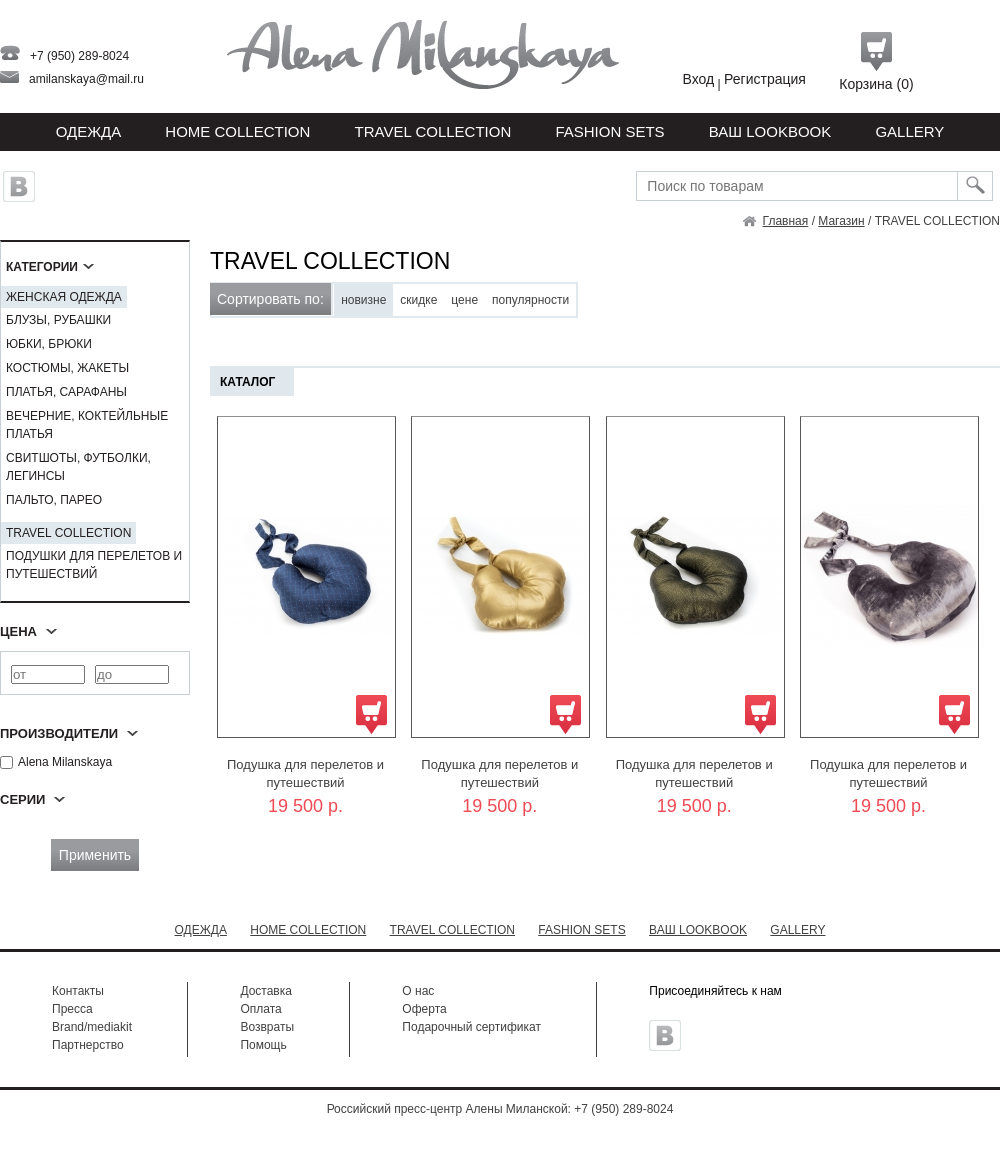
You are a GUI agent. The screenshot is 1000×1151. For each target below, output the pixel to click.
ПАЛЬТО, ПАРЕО (54, 500)
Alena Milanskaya (56, 762)
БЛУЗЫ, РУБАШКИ (58, 320)
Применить (95, 855)
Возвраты (267, 1027)
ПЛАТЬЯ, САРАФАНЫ (66, 392)
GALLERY (909, 131)
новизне (363, 300)
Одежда (89, 131)
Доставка (266, 991)
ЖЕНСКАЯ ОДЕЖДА (64, 297)
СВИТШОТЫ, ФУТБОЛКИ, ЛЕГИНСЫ (78, 467)
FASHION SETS (609, 131)
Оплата (260, 1009)
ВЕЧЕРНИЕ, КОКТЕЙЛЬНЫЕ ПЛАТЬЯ (87, 425)
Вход (699, 79)
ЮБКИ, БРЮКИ (49, 344)
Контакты (78, 991)
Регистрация (765, 79)
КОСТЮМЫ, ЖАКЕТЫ (67, 368)
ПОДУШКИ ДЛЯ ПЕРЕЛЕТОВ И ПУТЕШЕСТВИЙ (94, 565)
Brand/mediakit (92, 1027)
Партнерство (88, 1045)
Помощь (263, 1045)
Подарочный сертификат (471, 1027)
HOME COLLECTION (237, 131)
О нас (418, 991)
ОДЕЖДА (200, 930)
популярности (530, 300)
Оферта (424, 1009)
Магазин (841, 221)
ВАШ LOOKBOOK (770, 131)
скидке (418, 300)
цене (464, 300)
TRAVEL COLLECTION (433, 131)
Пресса (72, 1009)
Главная (786, 221)
